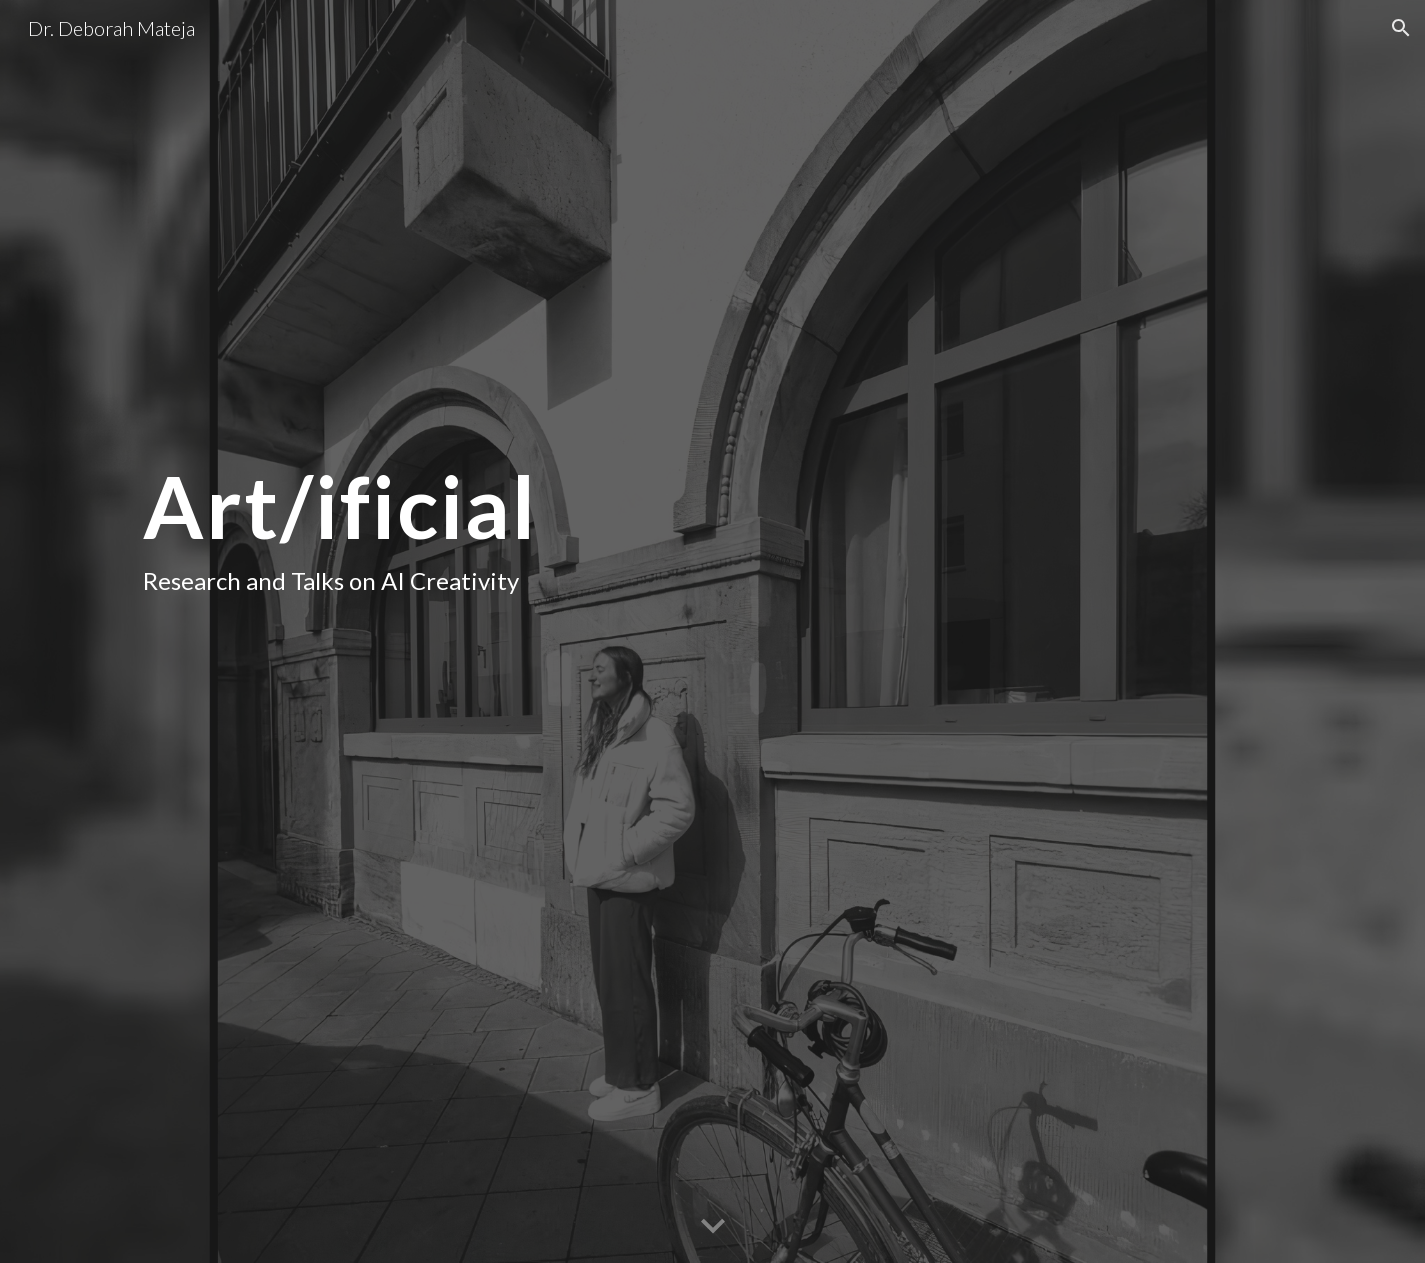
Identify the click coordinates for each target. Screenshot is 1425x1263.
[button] (1401, 28)
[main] (416, 631)
